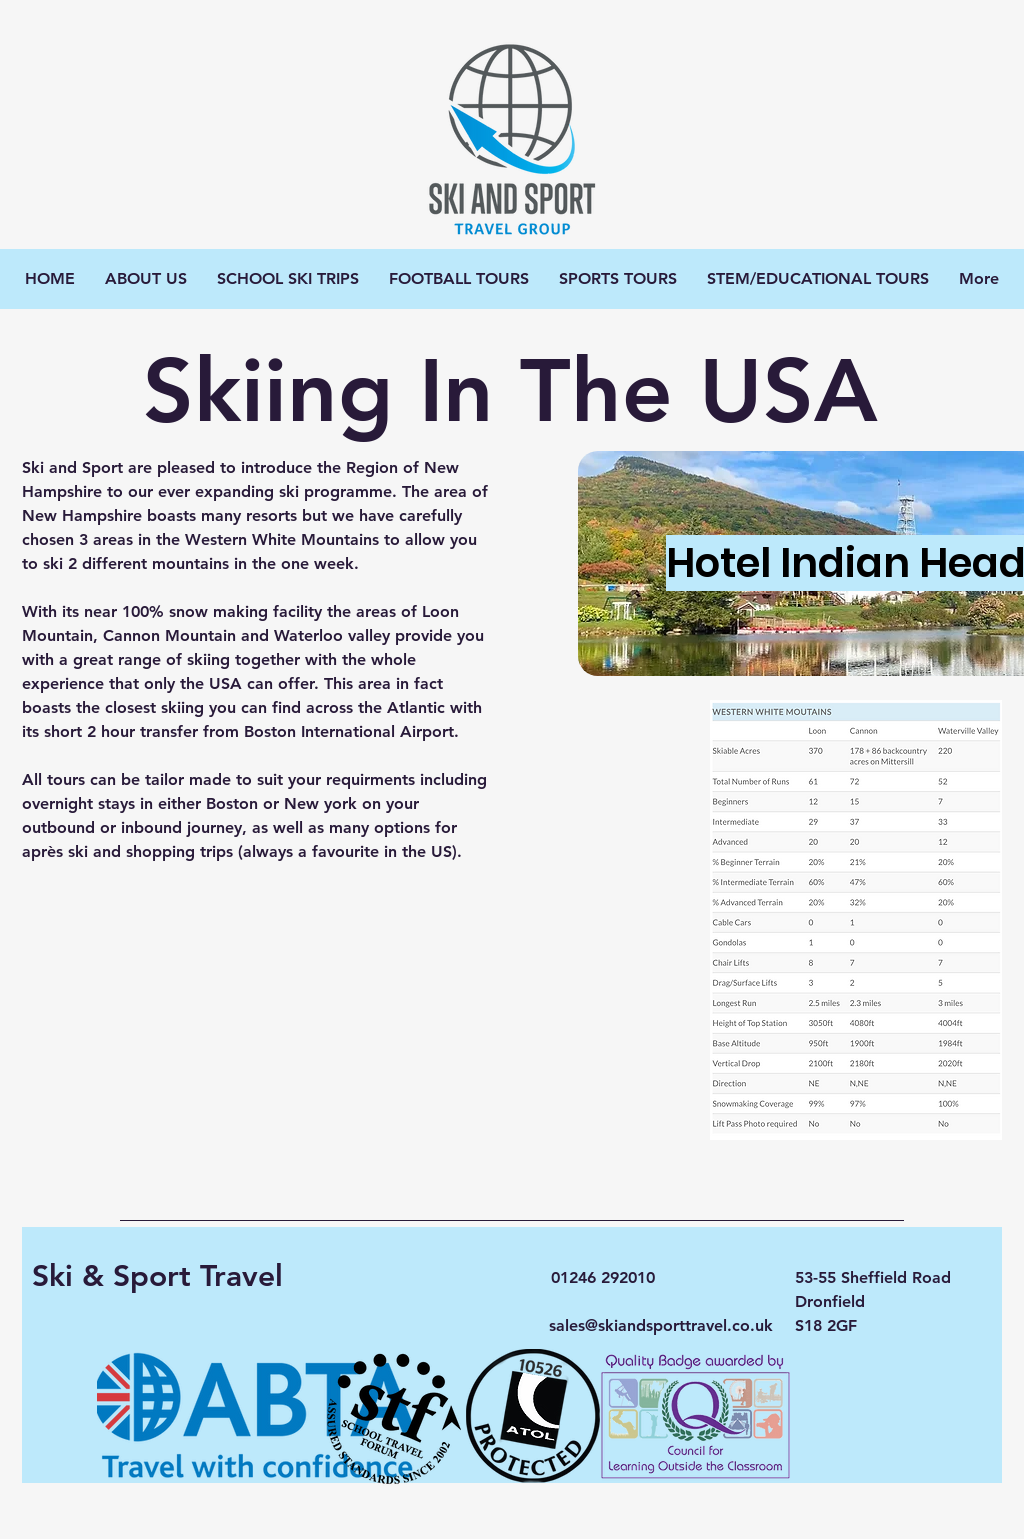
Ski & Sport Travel (157, 1276)
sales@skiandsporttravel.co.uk (661, 1325)
